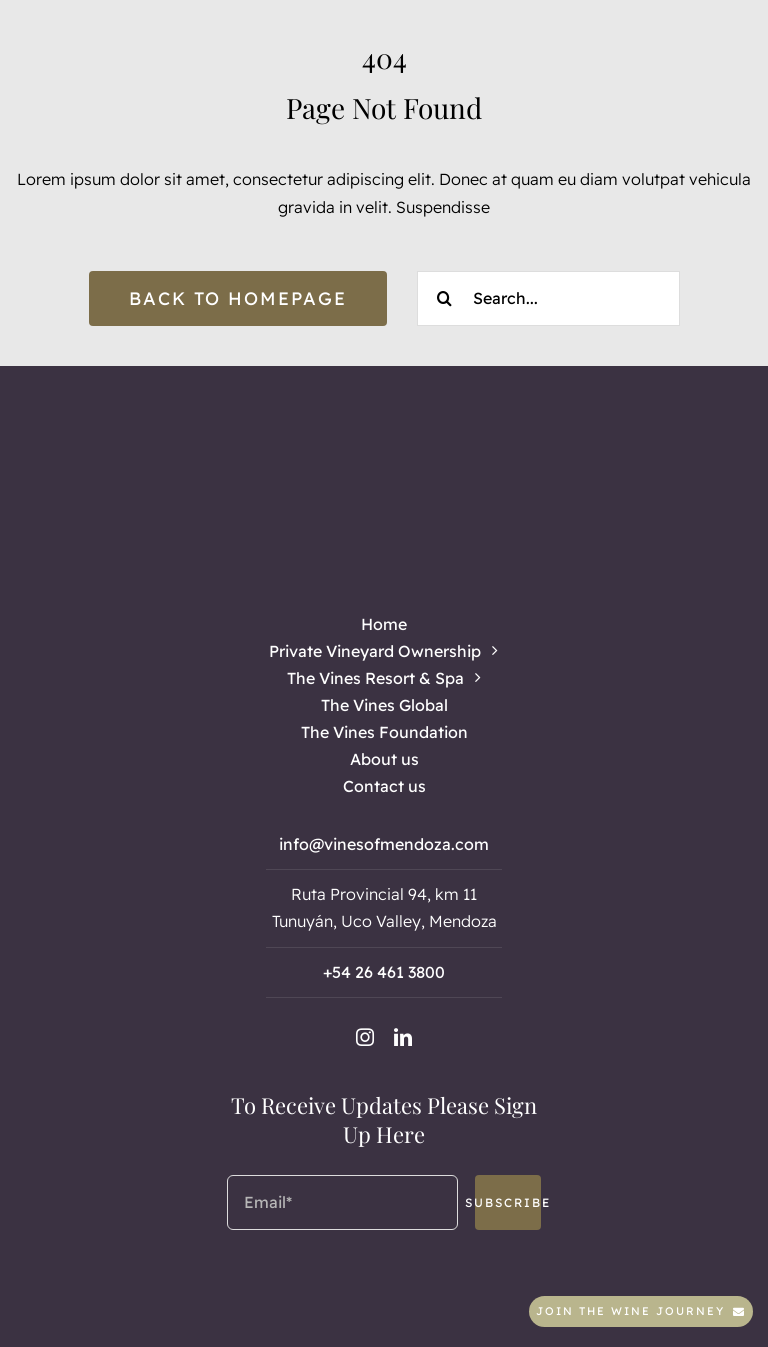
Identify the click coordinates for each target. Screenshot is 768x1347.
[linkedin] (403, 1037)
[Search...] (548, 298)
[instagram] (365, 1037)
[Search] (444, 298)
